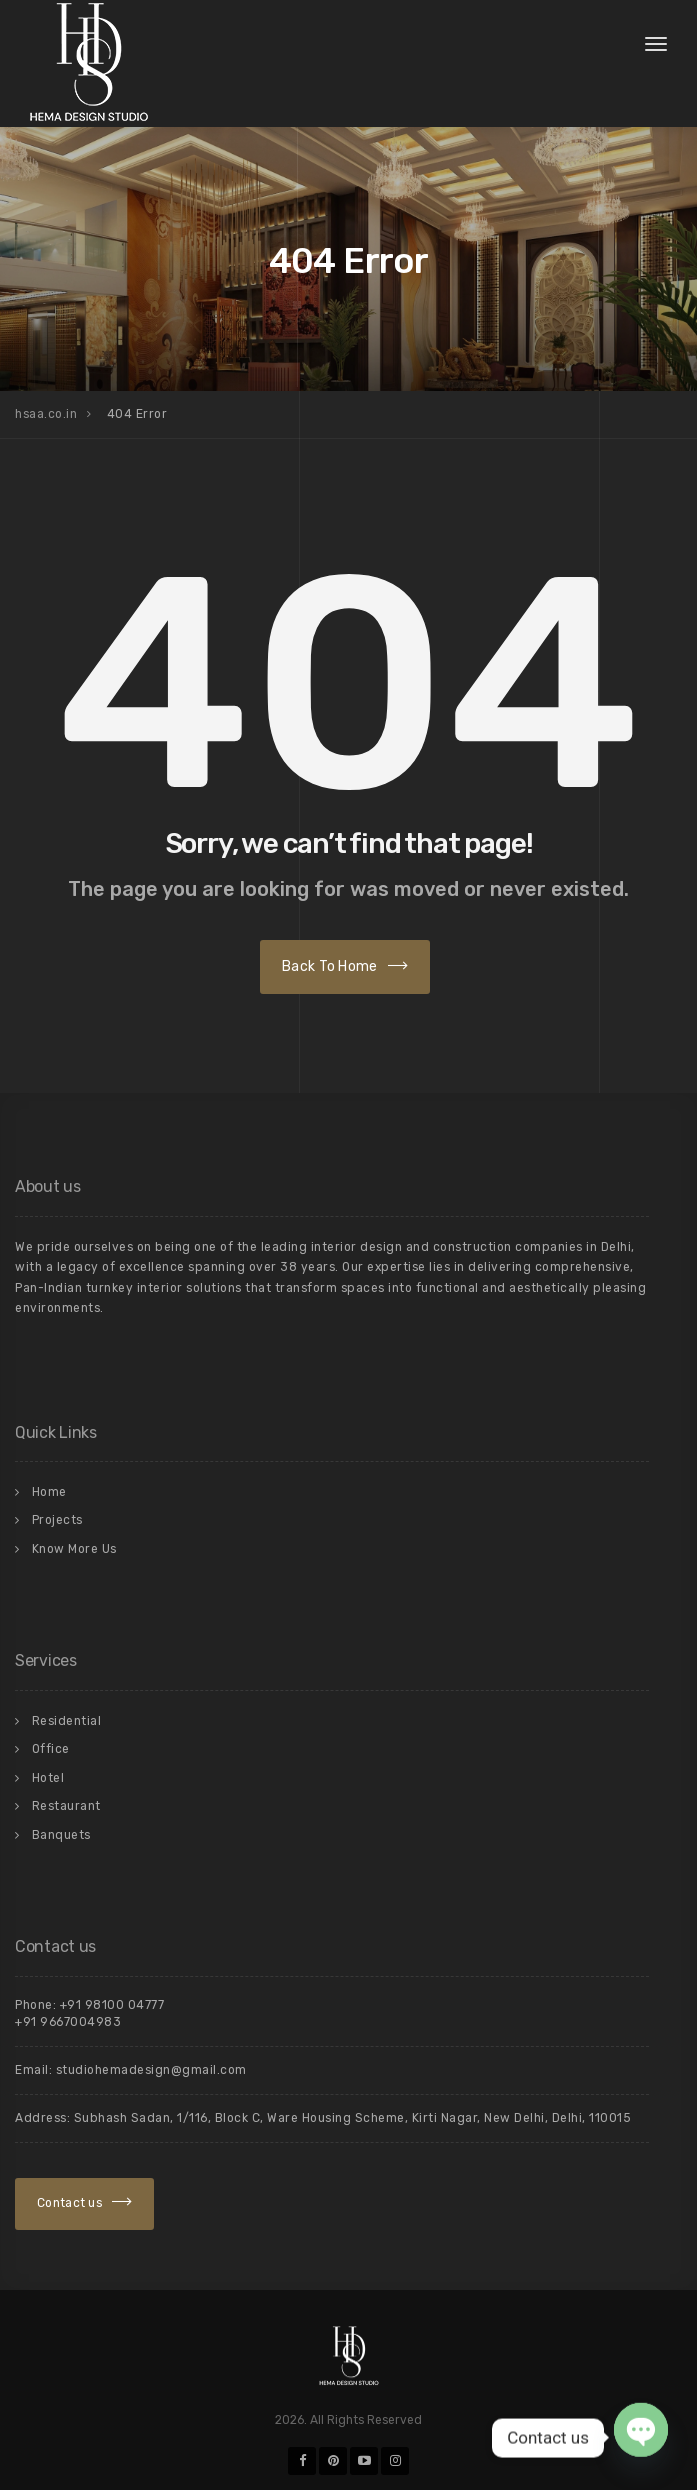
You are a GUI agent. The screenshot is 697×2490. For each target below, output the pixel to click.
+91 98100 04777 (112, 2005)
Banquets (61, 1835)
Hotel (48, 1778)
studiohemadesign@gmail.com (151, 2070)
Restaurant (66, 1806)
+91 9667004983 (68, 2022)
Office (51, 1749)
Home (49, 1492)
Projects (57, 1520)
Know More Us (74, 1549)
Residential (67, 1721)
